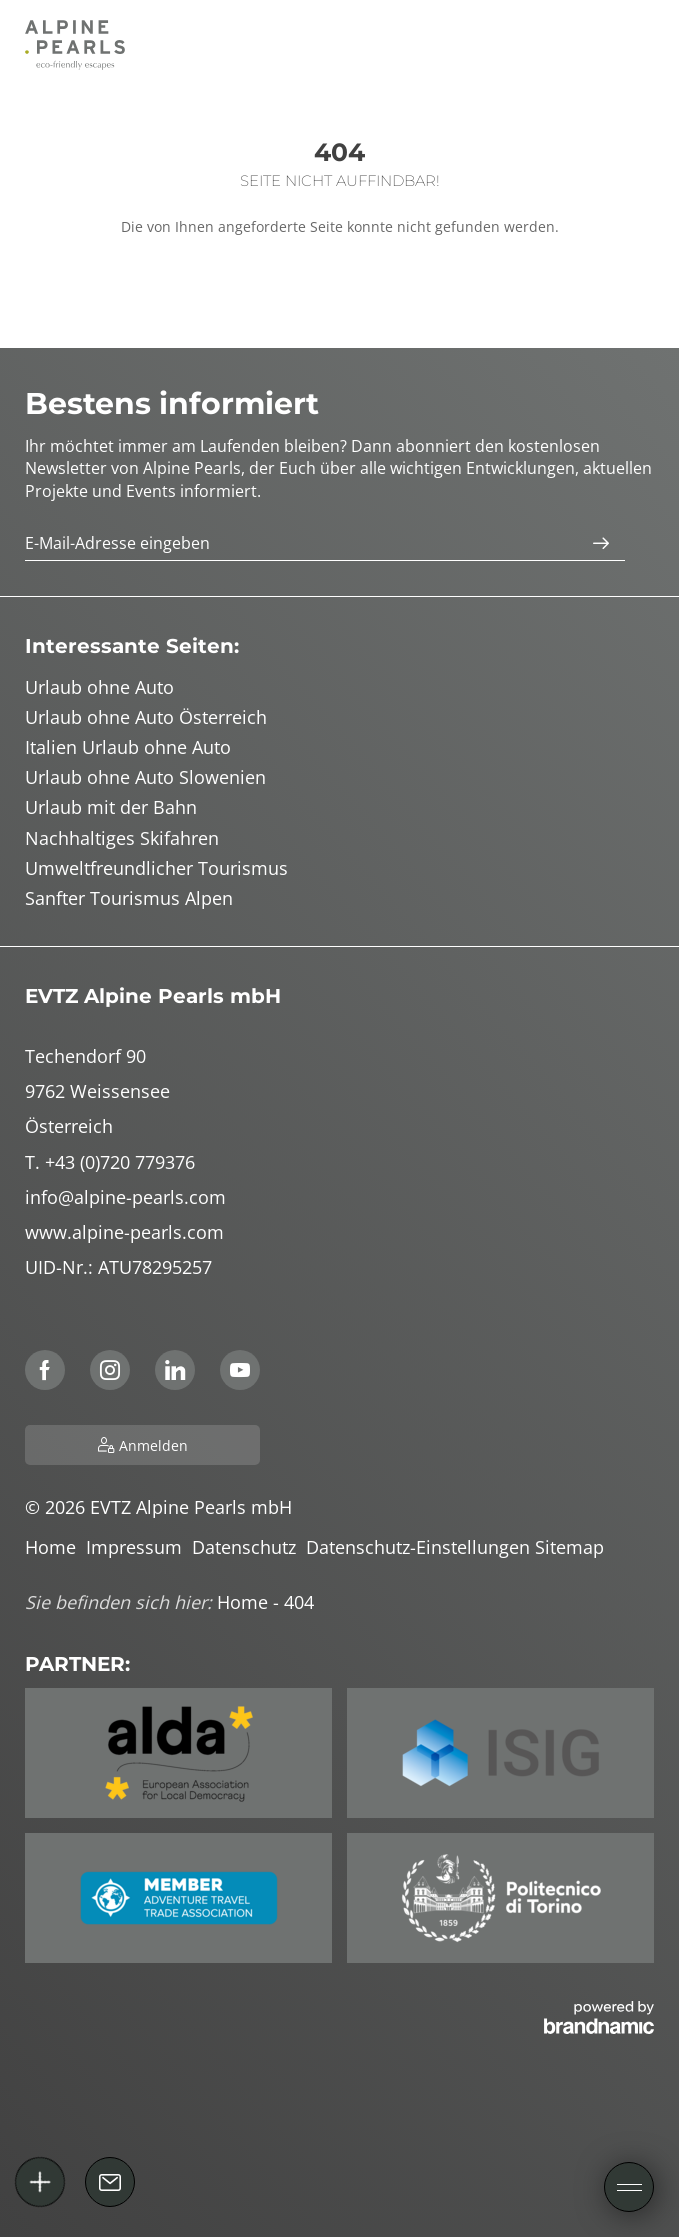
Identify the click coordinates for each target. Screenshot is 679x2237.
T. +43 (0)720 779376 (110, 1162)
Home (55, 1547)
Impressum (139, 1547)
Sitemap (572, 1547)
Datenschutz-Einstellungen (420, 1547)
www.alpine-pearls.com (124, 1232)
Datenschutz (249, 1547)
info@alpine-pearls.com (125, 1197)
